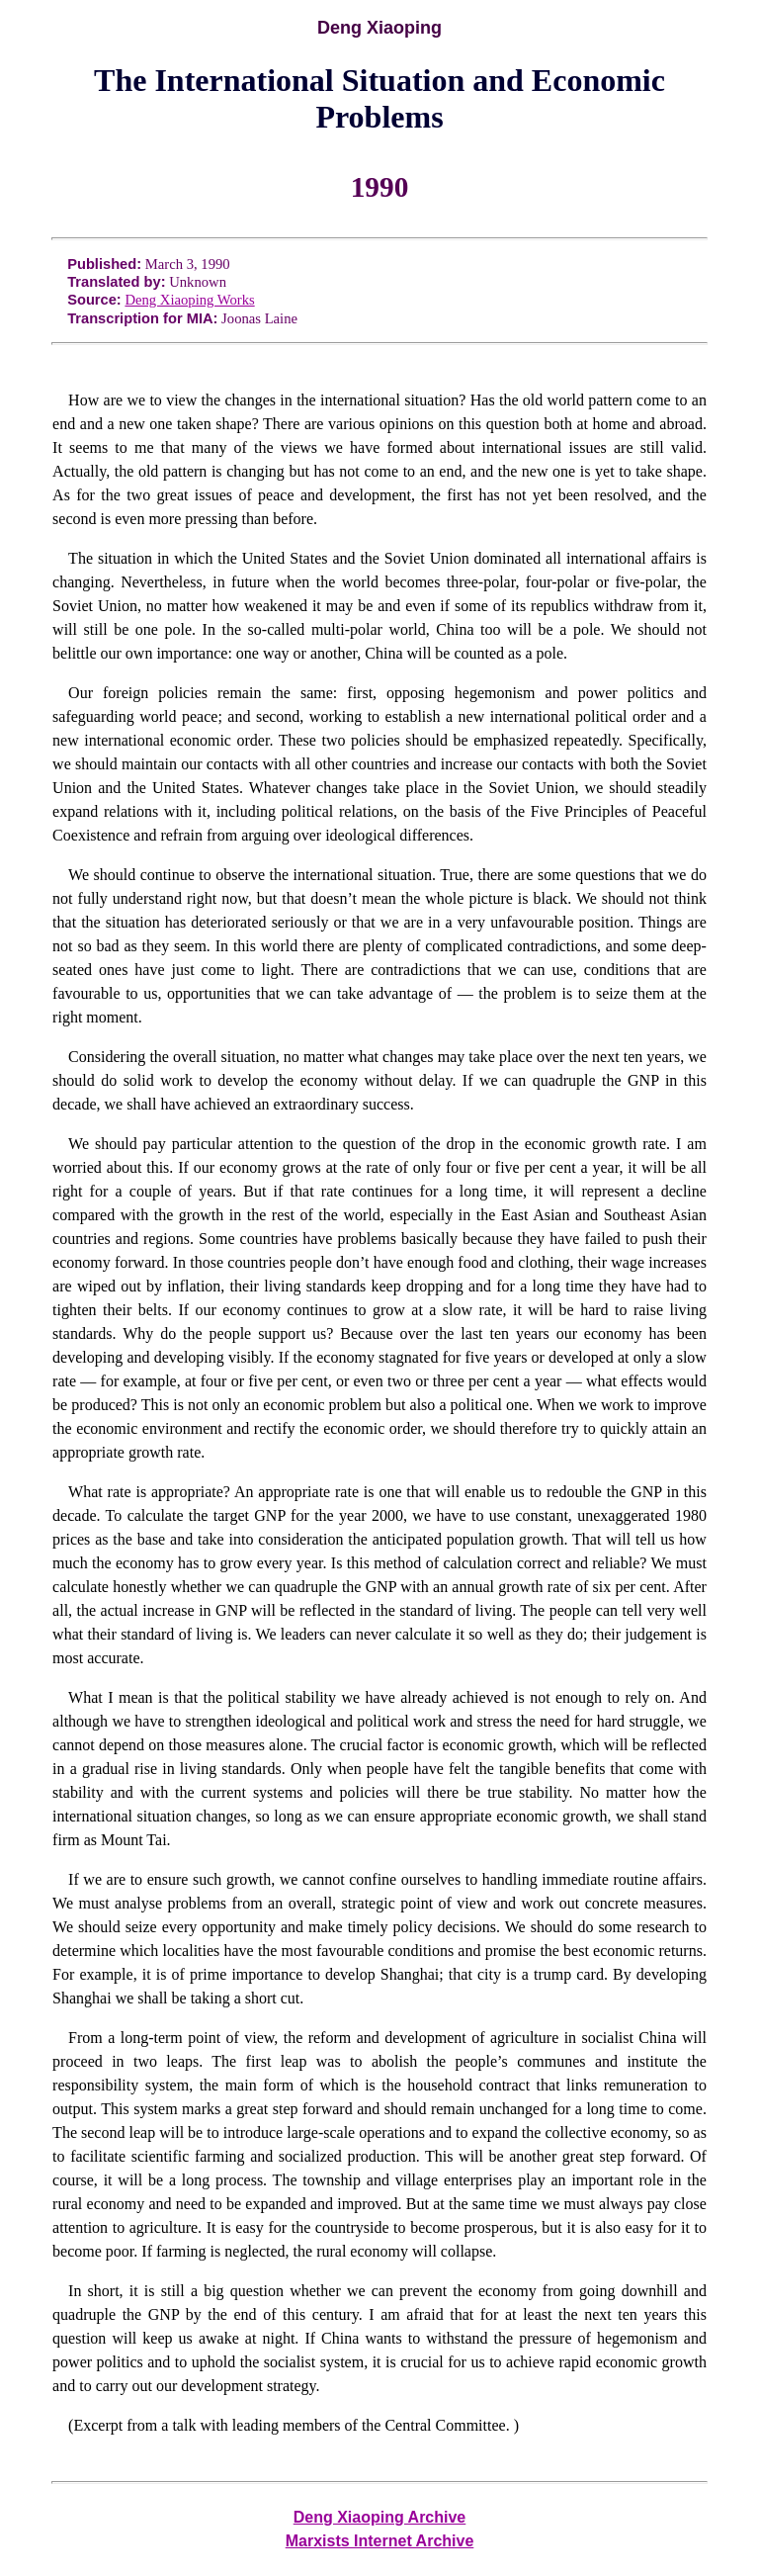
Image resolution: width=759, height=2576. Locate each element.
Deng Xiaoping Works (189, 300)
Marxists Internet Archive (380, 2540)
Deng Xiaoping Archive (380, 2517)
